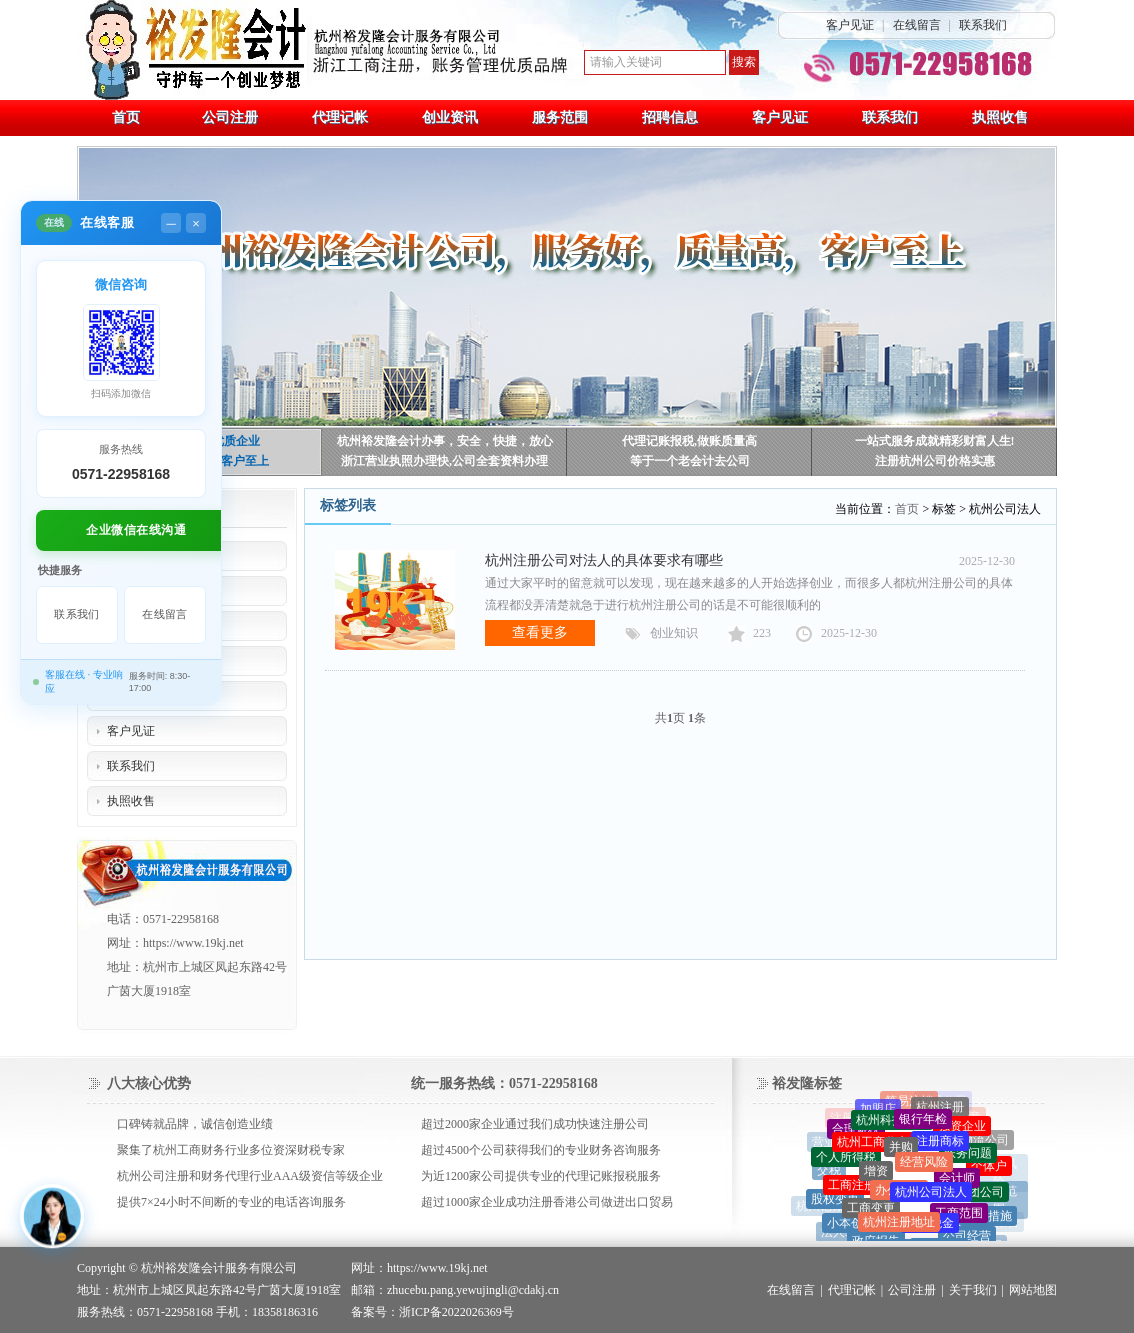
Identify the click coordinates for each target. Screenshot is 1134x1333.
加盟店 (878, 1112)
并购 (901, 1154)
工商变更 (871, 1215)
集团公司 (980, 1197)
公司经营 (967, 1240)
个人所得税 (846, 1161)
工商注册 (852, 1191)
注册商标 (940, 1147)
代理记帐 (852, 1290)
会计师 (957, 1184)
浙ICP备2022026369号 (456, 1312)
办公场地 (899, 1198)
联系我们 (983, 25)
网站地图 (1033, 1290)
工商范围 (959, 1219)
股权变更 (835, 1202)
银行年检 (923, 1124)
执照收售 (131, 801)
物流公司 (985, 1142)
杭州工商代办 (873, 1148)
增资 (876, 1177)
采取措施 (988, 1219)
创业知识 (674, 633)
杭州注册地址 (899, 1229)
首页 (907, 509)
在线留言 (917, 25)
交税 (829, 1173)
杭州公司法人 (931, 1200)
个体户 (989, 1170)
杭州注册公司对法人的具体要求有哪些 (604, 560)
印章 (969, 1118)
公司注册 (912, 1290)
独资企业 (962, 1130)
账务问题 (968, 1158)
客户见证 (850, 25)
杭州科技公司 (892, 1125)
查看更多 (540, 632)
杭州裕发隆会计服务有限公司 (219, 1268)
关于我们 (973, 1290)
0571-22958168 (121, 474)
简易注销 (909, 1104)
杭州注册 (940, 1110)
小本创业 (851, 1228)
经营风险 (924, 1169)
